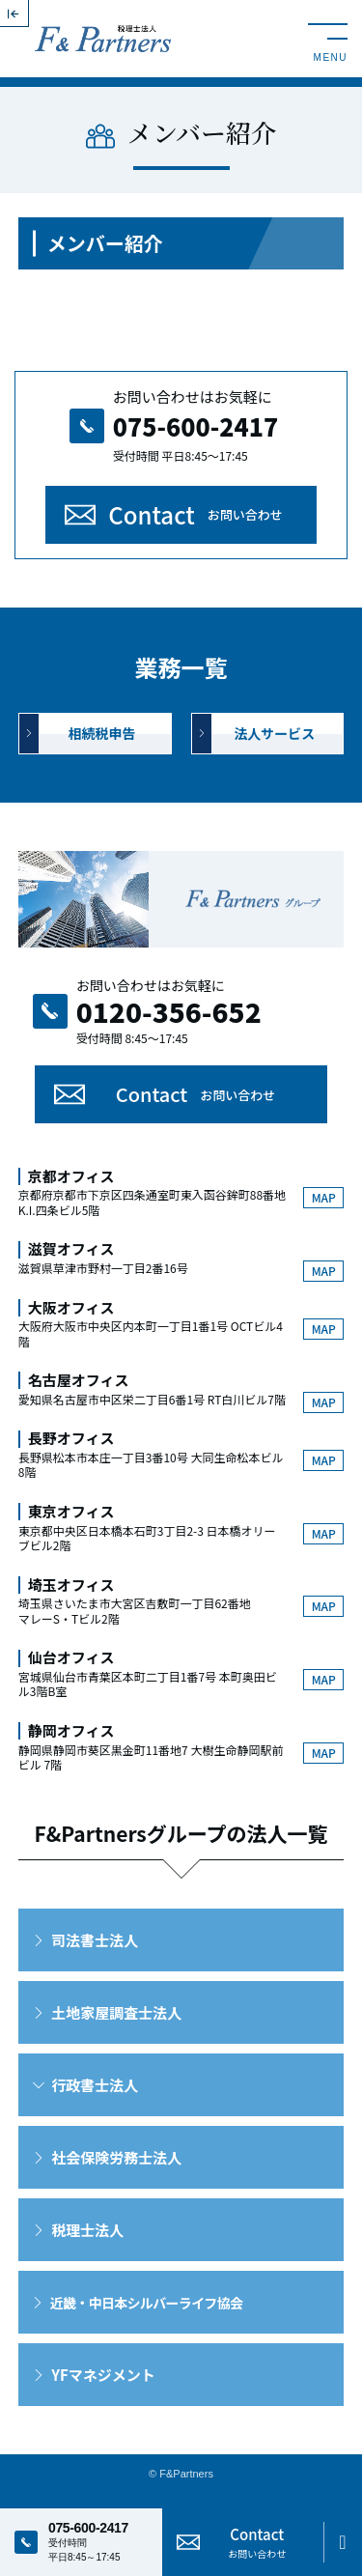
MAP (324, 1197)
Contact (195, 514)
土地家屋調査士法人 (116, 2012)
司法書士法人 (94, 1940)
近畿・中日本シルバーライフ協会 (146, 2302)
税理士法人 (87, 2230)
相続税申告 (102, 733)
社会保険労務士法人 (116, 2157)
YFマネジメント (102, 2374)
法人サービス (274, 733)
